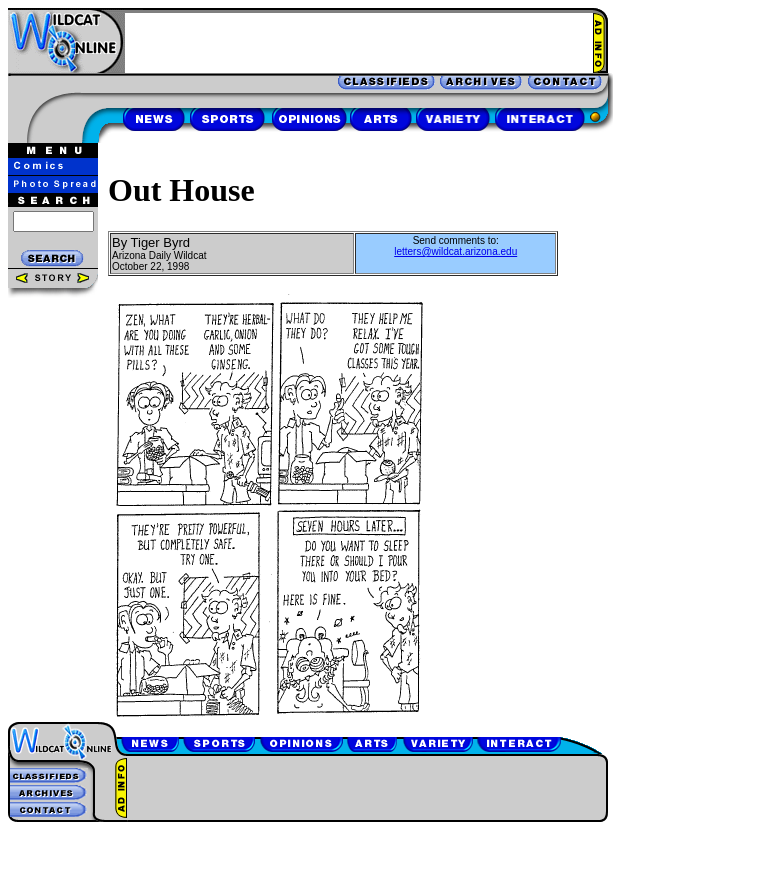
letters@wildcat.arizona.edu (455, 251)
